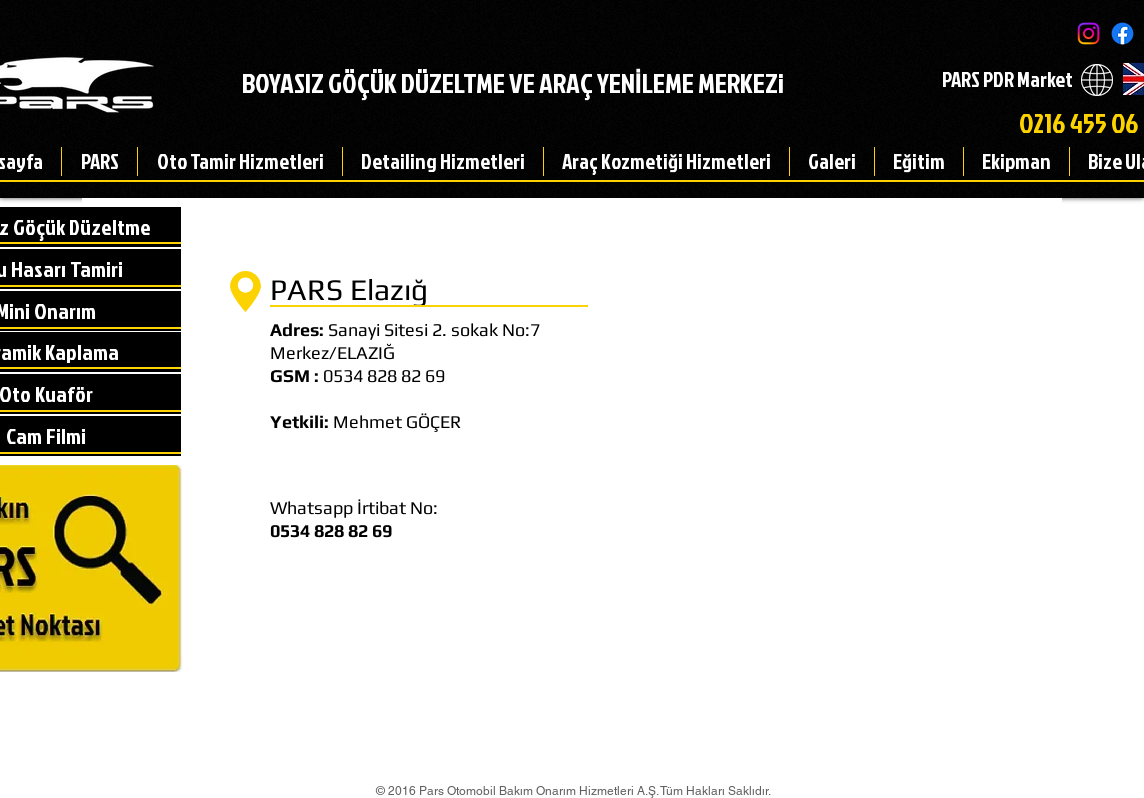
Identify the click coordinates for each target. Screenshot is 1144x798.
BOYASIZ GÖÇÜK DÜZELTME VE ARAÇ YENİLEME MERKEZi (513, 82)
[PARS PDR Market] (1007, 80)
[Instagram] (1088, 33)
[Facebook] (1122, 33)
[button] (99, 161)
